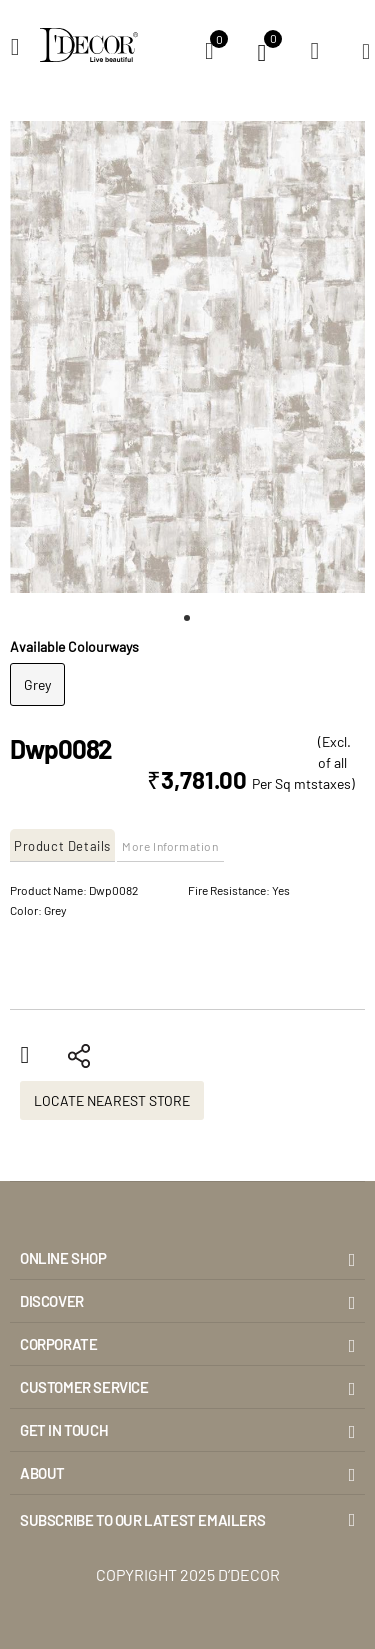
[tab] (63, 845)
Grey (37, 684)
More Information (170, 846)
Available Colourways (74, 646)
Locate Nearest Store (112, 1100)
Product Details (62, 846)
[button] (188, 618)
